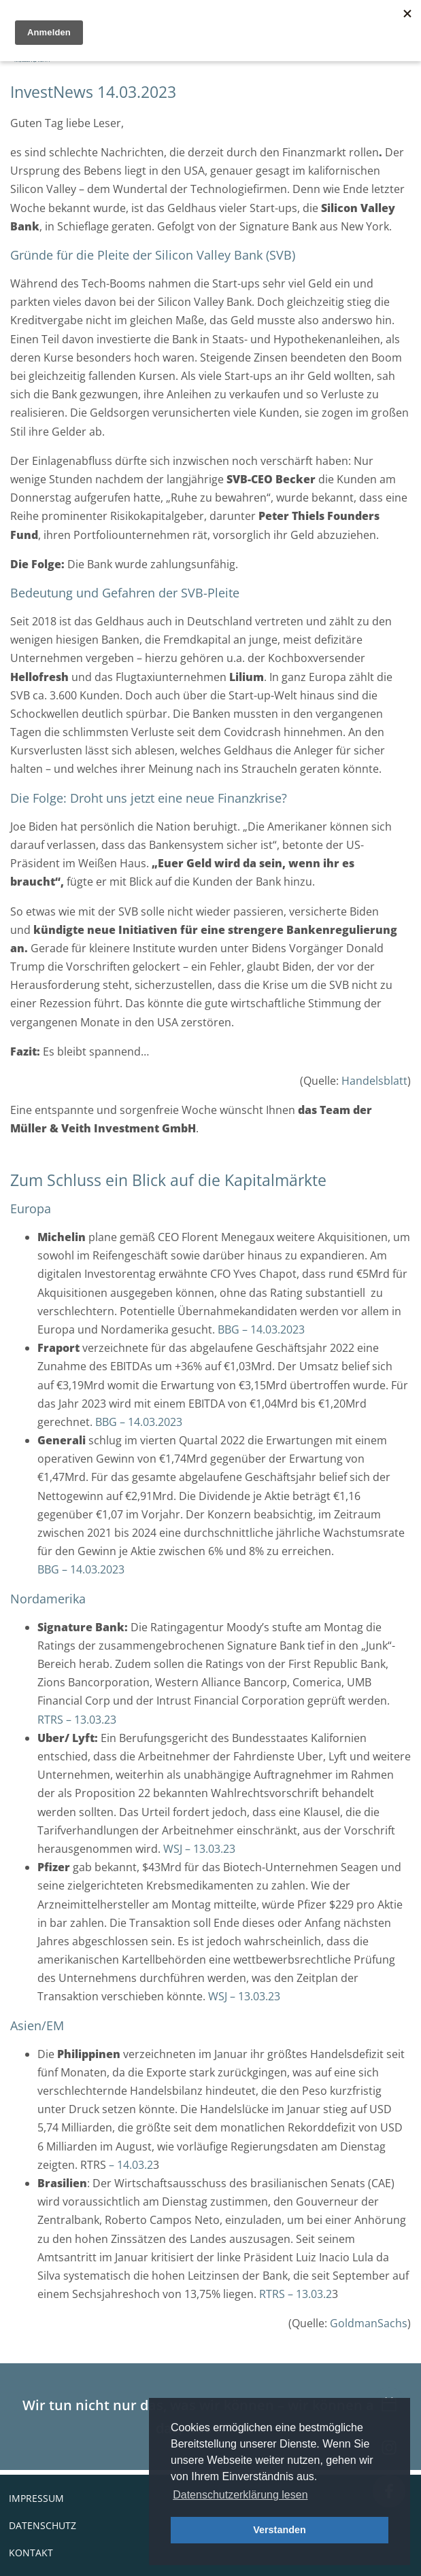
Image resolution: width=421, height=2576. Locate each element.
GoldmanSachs (368, 2323)
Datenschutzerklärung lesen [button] (240, 2495)
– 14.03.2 (129, 2164)
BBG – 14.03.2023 (261, 1329)
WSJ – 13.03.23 (199, 1848)
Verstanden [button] (279, 2529)
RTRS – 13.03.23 (76, 1719)
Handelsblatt (374, 1080)
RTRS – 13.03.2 (295, 2293)
